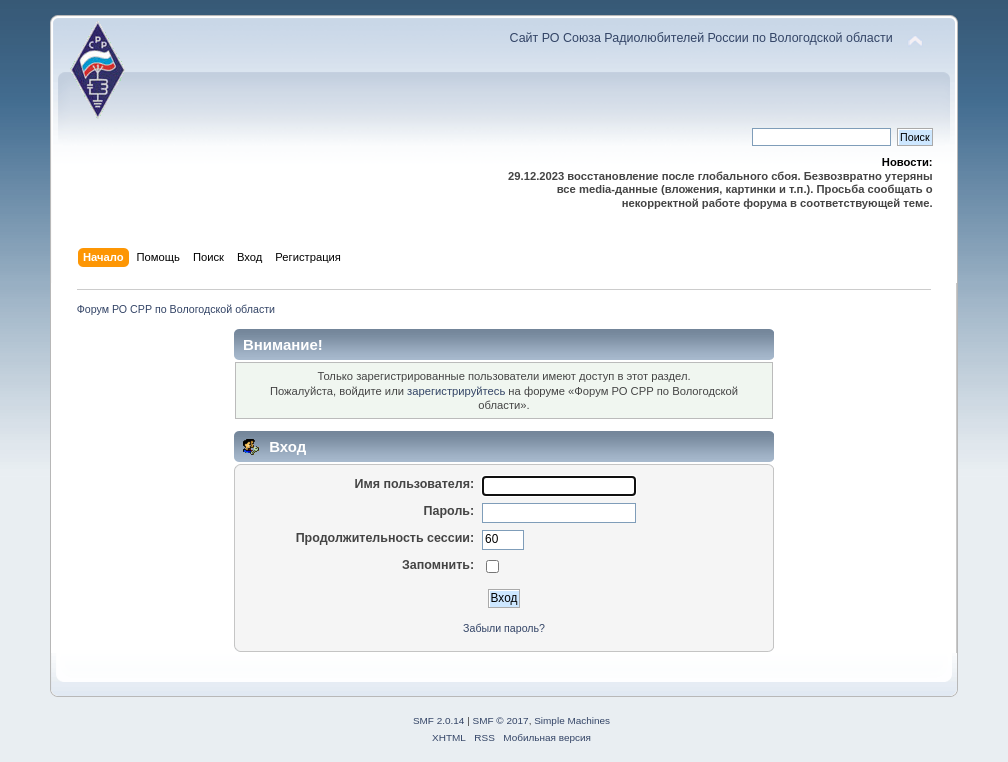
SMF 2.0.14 (439, 720)
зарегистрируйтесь (456, 391)
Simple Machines (572, 720)
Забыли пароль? (504, 628)
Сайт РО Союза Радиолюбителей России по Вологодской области (701, 38)
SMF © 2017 (501, 720)
